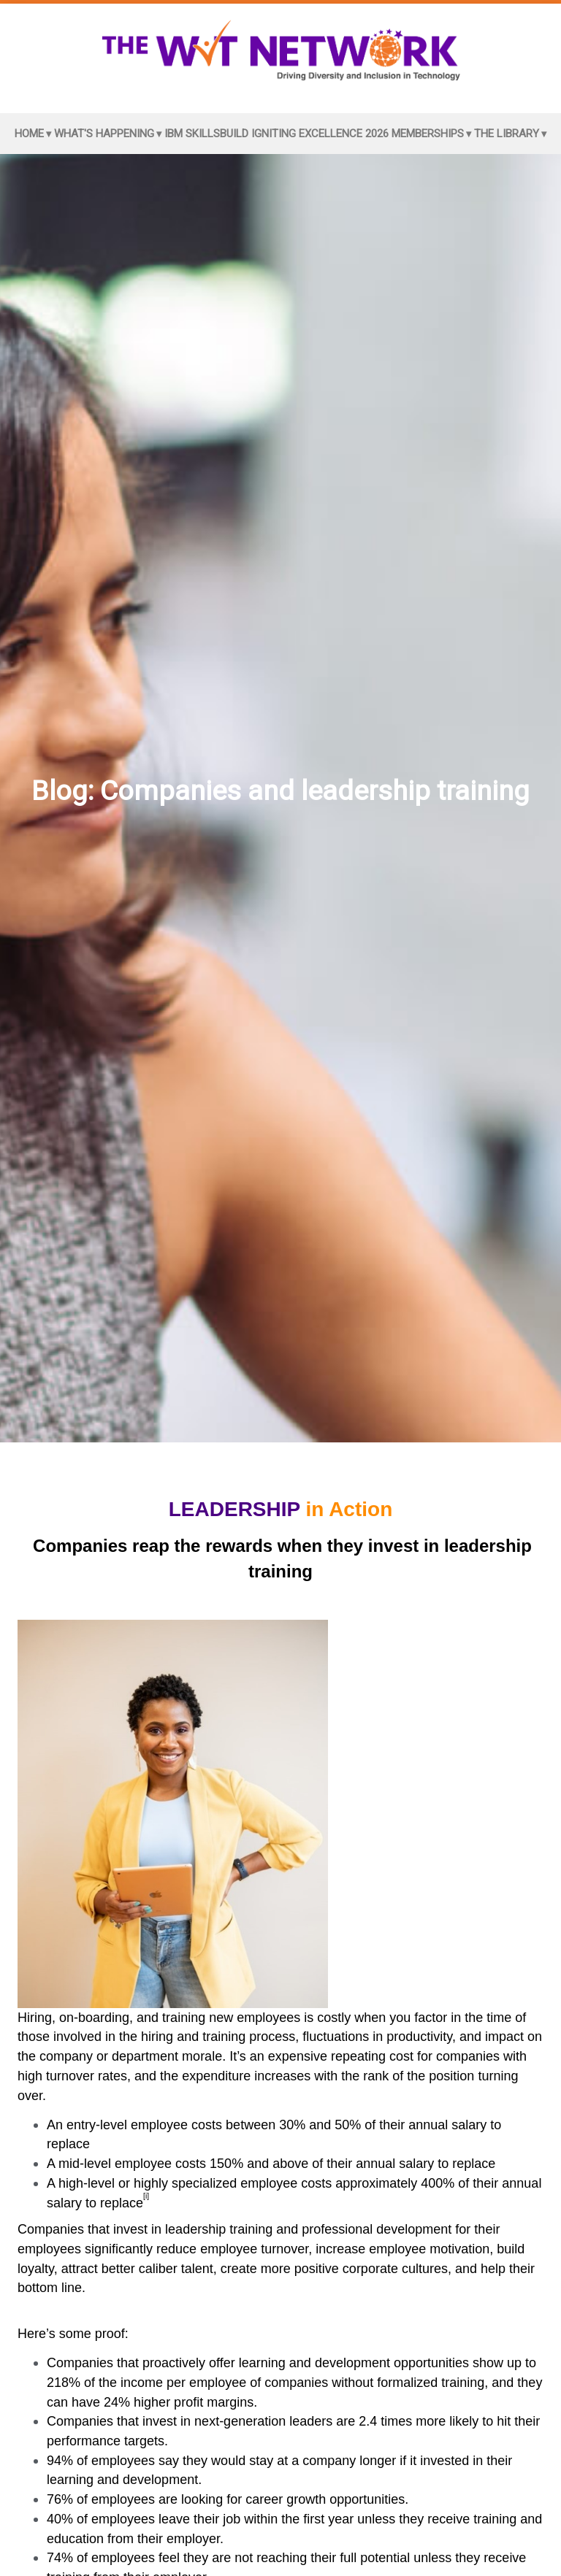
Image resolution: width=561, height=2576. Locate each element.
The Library (506, 133)
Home (29, 133)
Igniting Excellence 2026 (320, 133)
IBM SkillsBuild (206, 133)
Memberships (428, 133)
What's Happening (104, 133)
